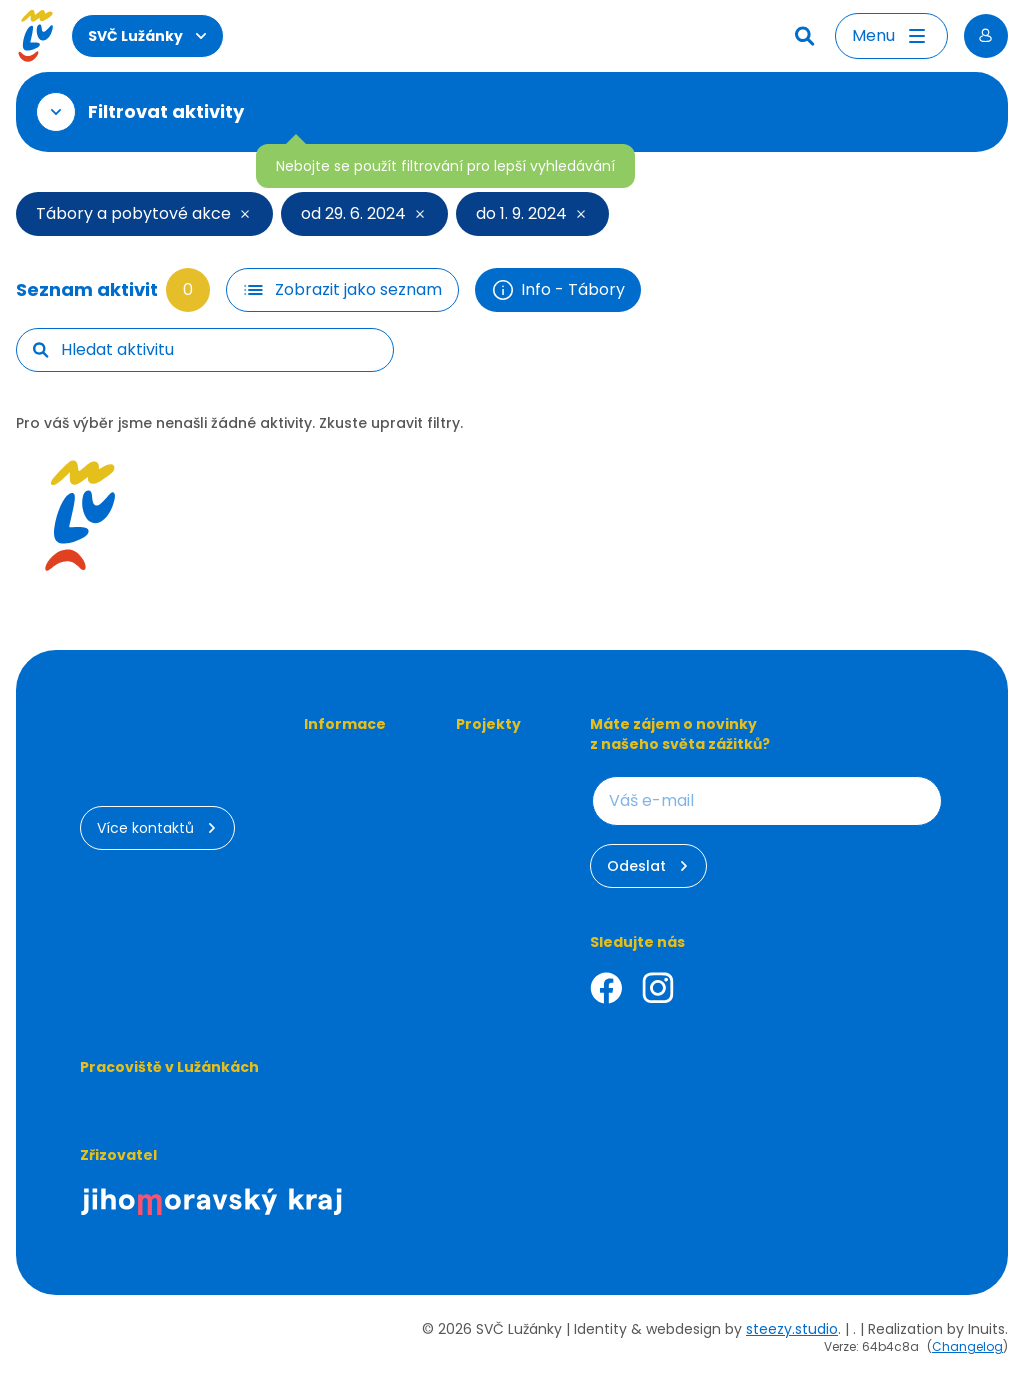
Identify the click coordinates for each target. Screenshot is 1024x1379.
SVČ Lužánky (147, 36)
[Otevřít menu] (891, 36)
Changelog (967, 1346)
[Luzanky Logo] (35, 36)
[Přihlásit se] (986, 36)
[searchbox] (219, 350)
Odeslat (648, 866)
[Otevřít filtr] (56, 112)
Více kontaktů (157, 828)
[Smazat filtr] (246, 214)
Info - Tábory (558, 290)
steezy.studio (792, 1329)
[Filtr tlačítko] (342, 290)
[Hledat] (807, 36)
